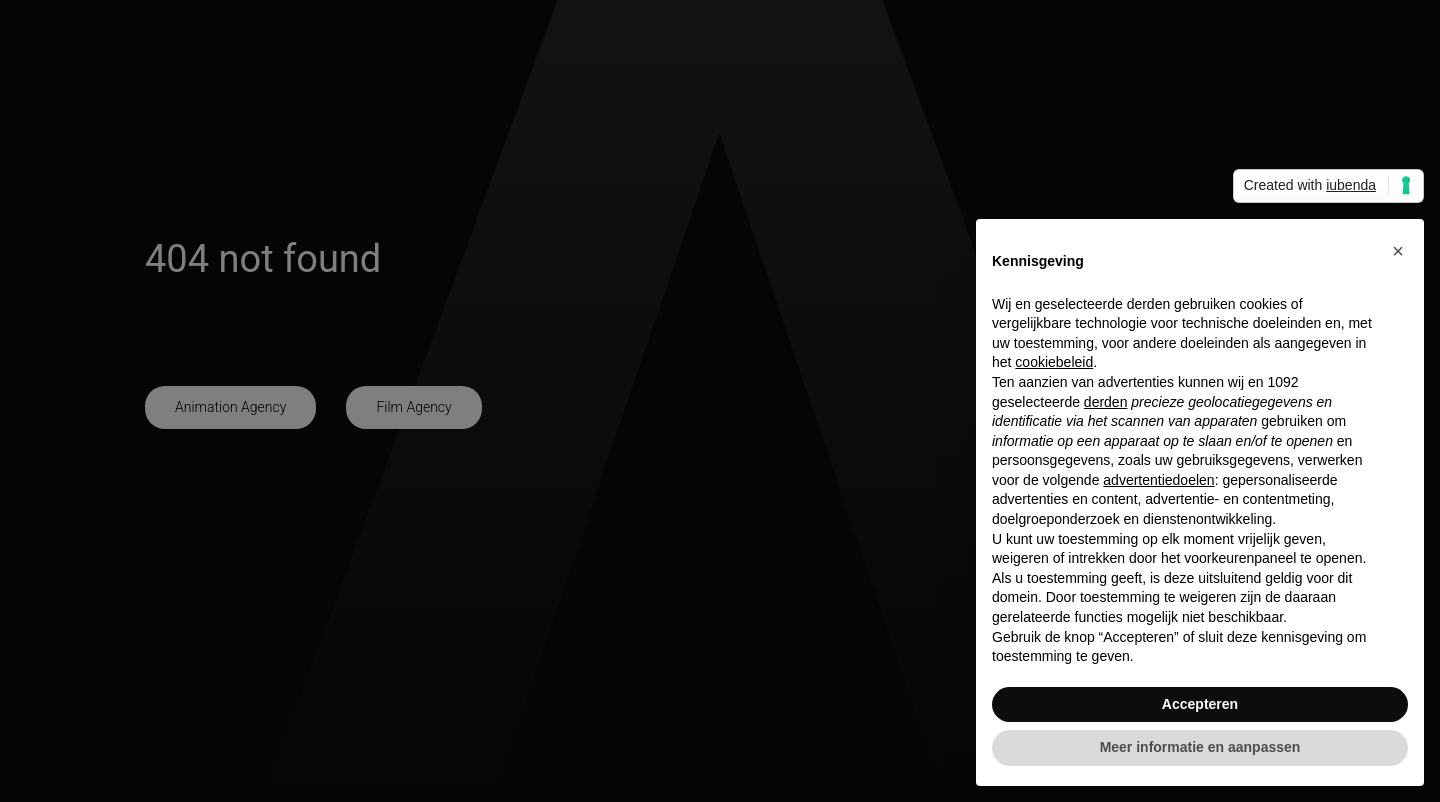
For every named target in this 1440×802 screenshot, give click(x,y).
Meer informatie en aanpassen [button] (1200, 747)
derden (1106, 402)
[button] (1398, 251)
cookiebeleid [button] (1054, 362)
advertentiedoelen (1158, 480)
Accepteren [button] (1200, 704)
